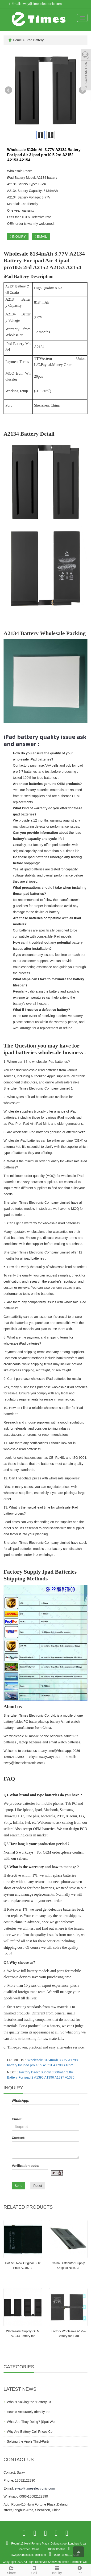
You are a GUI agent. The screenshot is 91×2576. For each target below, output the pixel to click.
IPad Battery (34, 40)
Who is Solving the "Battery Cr (29, 2402)
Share (11, 2569)
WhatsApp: (20, 2101)
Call (34, 2569)
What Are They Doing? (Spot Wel (31, 2422)
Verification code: (25, 2166)
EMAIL (41, 236)
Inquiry (57, 2569)
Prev (8, 90)
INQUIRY (18, 236)
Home (17, 40)
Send (18, 2186)
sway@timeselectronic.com (35, 2488)
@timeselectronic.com (27, 1763)
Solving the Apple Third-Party (28, 2441)
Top (79, 2569)
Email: (17, 2119)
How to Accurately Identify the (28, 2412)
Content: (18, 2138)
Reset (37, 2186)
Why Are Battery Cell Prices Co (30, 2431)
